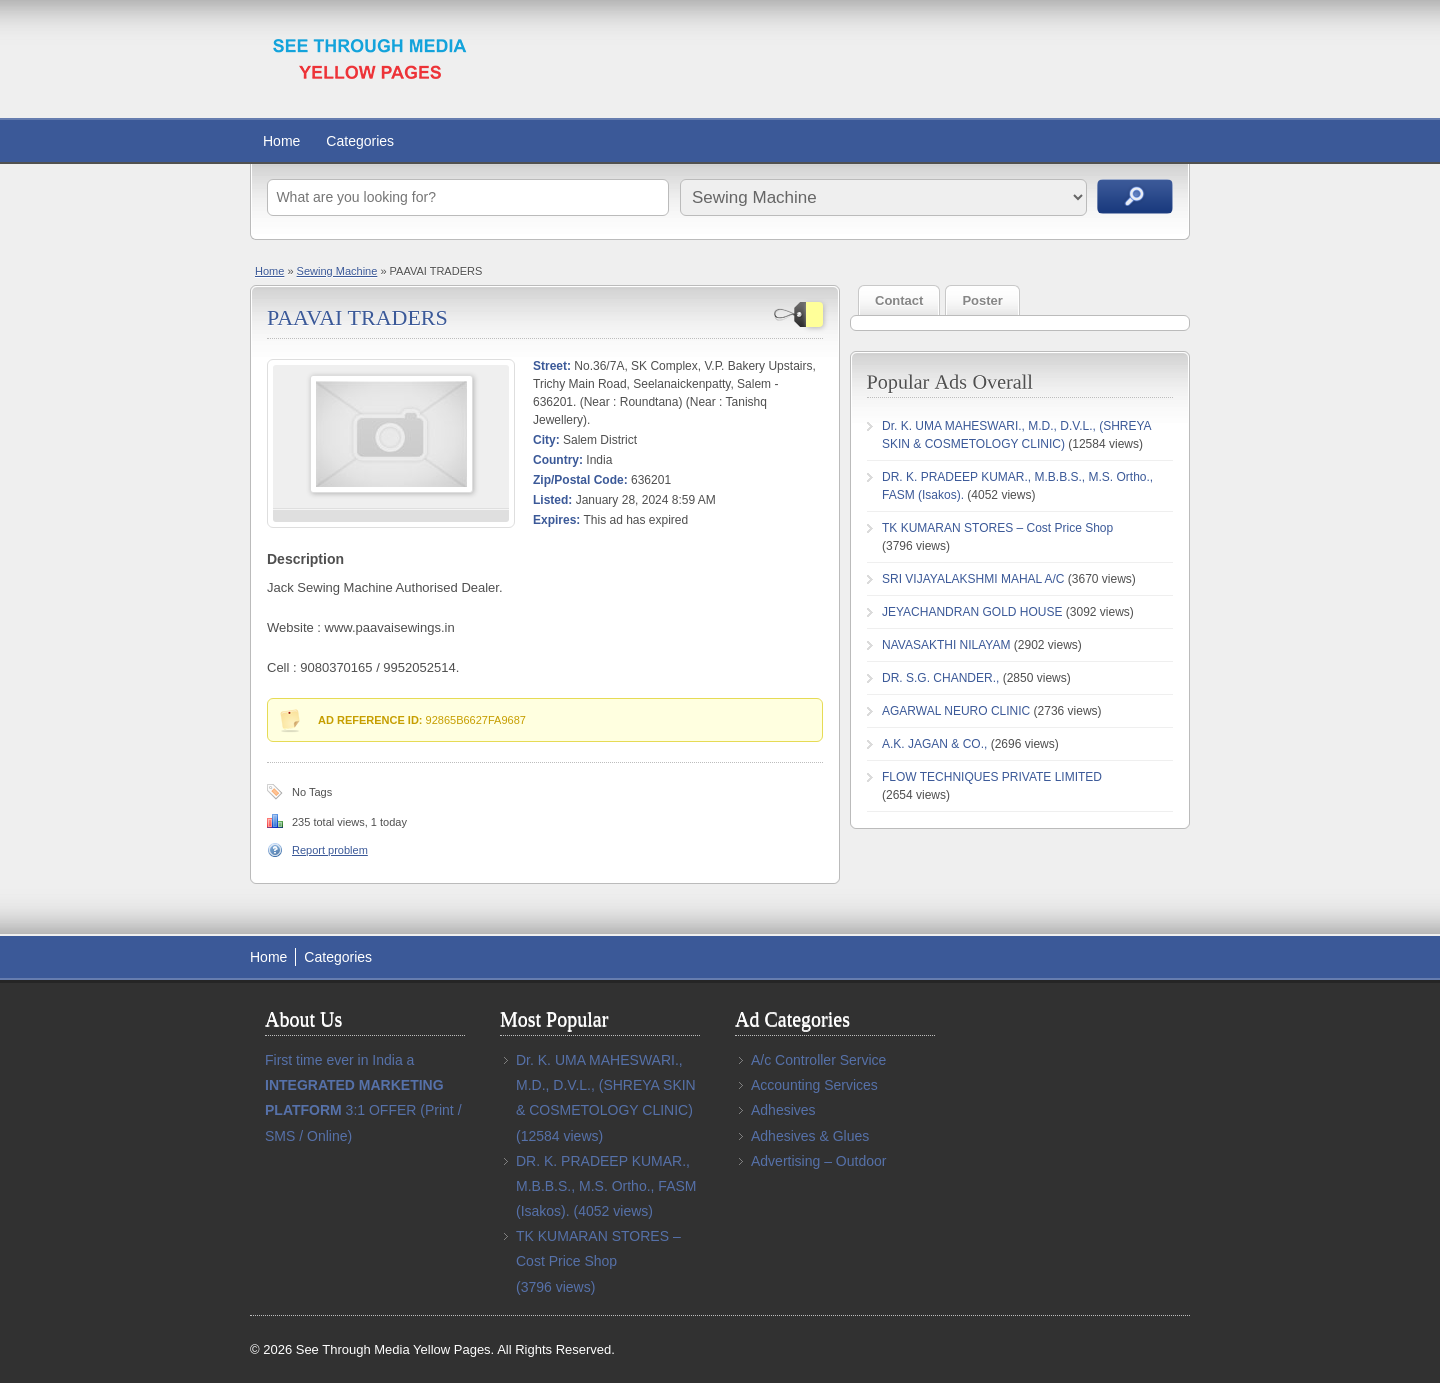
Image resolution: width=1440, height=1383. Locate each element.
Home (281, 141)
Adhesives (783, 1110)
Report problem (330, 850)
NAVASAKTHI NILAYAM (946, 645)
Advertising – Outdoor (818, 1161)
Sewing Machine (337, 271)
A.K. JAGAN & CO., (934, 744)
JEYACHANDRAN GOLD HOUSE (972, 612)
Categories (360, 141)
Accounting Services (814, 1085)
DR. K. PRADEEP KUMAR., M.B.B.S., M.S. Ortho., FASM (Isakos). (606, 1186)
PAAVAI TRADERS (357, 317)
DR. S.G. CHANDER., (940, 678)
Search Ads (1135, 196)
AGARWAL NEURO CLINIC (956, 711)
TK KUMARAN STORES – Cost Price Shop (997, 528)
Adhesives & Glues (810, 1136)
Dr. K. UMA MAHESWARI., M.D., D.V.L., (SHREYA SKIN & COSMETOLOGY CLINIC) (606, 1085)
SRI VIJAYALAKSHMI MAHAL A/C (973, 579)
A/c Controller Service (818, 1060)
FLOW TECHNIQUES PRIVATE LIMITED (992, 777)
